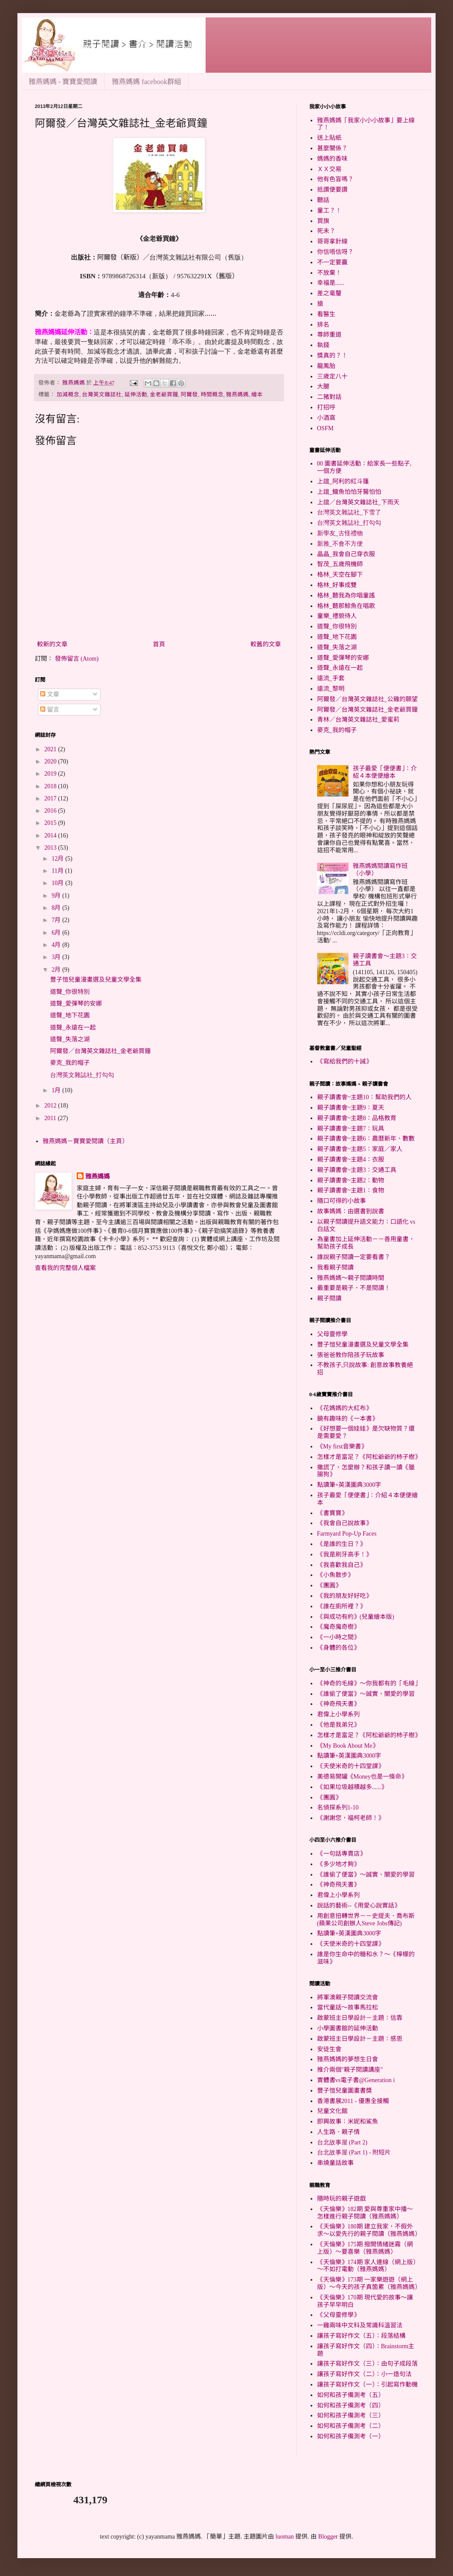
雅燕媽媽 (237, 395)
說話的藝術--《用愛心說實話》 (358, 1905)
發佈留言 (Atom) (77, 658)
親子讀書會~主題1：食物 (351, 1190)
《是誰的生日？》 (341, 1544)
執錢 (323, 345)
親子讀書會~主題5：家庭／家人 (360, 1149)
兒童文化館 (332, 2111)
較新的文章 (52, 644)
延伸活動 (136, 395)
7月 (56, 920)
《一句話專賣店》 (341, 1853)
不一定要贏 (332, 262)
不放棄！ (329, 273)
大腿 (323, 386)
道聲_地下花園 (70, 1015)
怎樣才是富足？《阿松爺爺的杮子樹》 (369, 1457)
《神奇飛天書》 (338, 1704)
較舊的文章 (265, 644)
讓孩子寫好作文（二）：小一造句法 (364, 2374)
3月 (56, 957)
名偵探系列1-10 (338, 1807)
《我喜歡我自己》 (341, 1565)
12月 (58, 858)
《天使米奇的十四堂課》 (350, 1766)
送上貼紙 (329, 138)
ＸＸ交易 (329, 169)
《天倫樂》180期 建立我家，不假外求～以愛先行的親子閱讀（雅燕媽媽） (369, 2230)
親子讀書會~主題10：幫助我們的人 (364, 1097)
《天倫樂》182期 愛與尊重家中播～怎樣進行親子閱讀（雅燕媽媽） (365, 2213)
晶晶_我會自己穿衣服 (346, 554)
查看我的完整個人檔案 (65, 1268)
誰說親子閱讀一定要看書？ (353, 1257)
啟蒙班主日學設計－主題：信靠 (359, 2018)
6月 (56, 932)
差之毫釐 (329, 293)
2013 (51, 847)
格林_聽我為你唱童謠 (346, 595)
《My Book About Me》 (348, 1745)
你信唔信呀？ (335, 252)
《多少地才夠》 (338, 1864)
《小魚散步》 (335, 1575)
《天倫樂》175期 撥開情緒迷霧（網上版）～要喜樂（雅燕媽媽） (365, 2248)
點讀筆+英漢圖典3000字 (349, 1485)
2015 (51, 823)
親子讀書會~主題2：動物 (351, 1180)
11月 (58, 871)
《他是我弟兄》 (338, 1725)
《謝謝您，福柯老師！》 (350, 1818)
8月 (56, 908)
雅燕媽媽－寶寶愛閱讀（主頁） (85, 1141)
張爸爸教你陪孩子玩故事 (350, 1355)
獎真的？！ (332, 355)
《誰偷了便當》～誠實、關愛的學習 (366, 1694)
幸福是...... (331, 283)
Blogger (328, 2536)
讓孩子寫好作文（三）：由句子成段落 (367, 2363)
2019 (51, 773)
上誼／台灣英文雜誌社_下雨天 (358, 502)
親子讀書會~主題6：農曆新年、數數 (366, 1138)
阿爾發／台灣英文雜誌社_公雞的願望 (367, 699)
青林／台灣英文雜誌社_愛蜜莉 (358, 719)
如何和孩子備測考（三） (350, 2415)
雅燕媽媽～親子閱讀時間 (350, 1278)
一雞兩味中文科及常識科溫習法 (359, 2325)
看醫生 (326, 314)
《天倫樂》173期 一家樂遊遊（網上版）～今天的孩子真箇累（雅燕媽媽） (369, 2283)
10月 (58, 883)
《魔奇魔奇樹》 (338, 1627)
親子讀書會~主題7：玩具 (351, 1128)
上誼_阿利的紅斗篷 (343, 481)
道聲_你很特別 (70, 992)
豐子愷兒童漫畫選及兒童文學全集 (96, 979)
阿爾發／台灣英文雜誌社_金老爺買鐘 (100, 1051)
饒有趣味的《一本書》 (347, 1418)
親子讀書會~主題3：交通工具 (357, 1170)
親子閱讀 (329, 1298)
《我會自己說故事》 (344, 1523)
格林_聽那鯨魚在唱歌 (346, 606)
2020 (51, 761)
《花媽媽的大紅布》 (344, 1408)
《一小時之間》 (338, 1637)
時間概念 (212, 395)
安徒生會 (329, 2049)
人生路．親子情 (338, 2132)
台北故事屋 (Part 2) (342, 2142)
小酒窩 (326, 418)
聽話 (323, 200)
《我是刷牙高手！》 (344, 1554)
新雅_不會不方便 (340, 543)
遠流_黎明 (331, 688)
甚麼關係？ (332, 148)
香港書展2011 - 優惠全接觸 (353, 2101)
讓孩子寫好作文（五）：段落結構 (361, 2336)
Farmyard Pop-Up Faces (347, 1533)
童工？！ (329, 210)
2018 (51, 786)
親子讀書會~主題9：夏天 (351, 1107)
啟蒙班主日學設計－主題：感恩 (359, 2039)
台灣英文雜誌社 (102, 395)
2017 (51, 798)
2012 (51, 1105)
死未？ (326, 231)
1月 (56, 1090)
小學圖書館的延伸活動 (347, 2028)
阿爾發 (189, 395)
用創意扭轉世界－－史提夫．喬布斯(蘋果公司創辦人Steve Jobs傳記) (366, 1920)
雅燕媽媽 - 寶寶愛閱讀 (63, 81)
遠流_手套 (331, 678)
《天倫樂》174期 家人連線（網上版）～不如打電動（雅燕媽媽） (366, 2266)
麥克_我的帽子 (70, 1063)
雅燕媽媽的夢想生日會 (347, 2059)
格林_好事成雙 (337, 585)
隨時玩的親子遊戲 (341, 2198)
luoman (285, 2536)
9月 (56, 895)
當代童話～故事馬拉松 (347, 2007)
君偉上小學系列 (338, 1714)
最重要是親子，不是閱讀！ (353, 1288)
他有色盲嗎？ (335, 179)
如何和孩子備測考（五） (350, 2395)
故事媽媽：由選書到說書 (350, 1211)
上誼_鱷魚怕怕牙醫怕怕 (349, 492)
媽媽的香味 (332, 158)
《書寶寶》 (332, 1513)
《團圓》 (329, 1585)
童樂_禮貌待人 (337, 616)
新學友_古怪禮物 (340, 533)
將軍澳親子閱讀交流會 (347, 1997)
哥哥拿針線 (332, 241)
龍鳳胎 (326, 366)
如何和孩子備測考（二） (350, 2426)
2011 (51, 1118)
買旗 (323, 221)
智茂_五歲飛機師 (340, 564)
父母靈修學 (332, 1334)
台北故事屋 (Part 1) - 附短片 (354, 2152)
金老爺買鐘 (164, 395)
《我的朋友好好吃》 (344, 1596)
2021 (51, 749)
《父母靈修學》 (338, 2315)
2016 (51, 810)
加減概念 (68, 395)
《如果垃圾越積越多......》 (352, 1787)
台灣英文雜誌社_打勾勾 (82, 1075)
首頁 (159, 644)
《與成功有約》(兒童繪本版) (355, 1617)
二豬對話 (329, 397)
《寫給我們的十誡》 (344, 1061)
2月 (56, 969)
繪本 (257, 395)
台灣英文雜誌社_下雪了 (349, 512)
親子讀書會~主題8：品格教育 (357, 1118)
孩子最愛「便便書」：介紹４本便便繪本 (385, 772)
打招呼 (326, 407)
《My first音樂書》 (342, 1446)
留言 (49, 709)
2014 (51, 835)
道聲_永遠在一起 (73, 1027)
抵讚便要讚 (332, 189)
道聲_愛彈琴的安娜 (76, 1003)
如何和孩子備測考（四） (350, 2405)
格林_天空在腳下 (340, 574)
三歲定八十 (332, 376)
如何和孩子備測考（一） (350, 2436)
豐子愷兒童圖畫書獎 (344, 2090)
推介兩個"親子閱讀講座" (350, 2069)
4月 (56, 945)
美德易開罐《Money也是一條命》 (362, 1776)
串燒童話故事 (335, 2163)
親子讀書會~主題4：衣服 (351, 1159)
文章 (49, 694)
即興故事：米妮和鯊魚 (347, 2121)
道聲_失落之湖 (70, 1039)
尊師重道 (329, 334)
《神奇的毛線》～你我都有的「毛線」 (369, 1683)
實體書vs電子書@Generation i (356, 2080)
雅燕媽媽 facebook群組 (146, 81)
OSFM (325, 428)
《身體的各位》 (338, 1647)
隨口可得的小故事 (341, 1201)
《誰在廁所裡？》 (341, 1606)
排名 (323, 324)
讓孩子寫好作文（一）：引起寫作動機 (367, 2384)
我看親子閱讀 (335, 1267)
